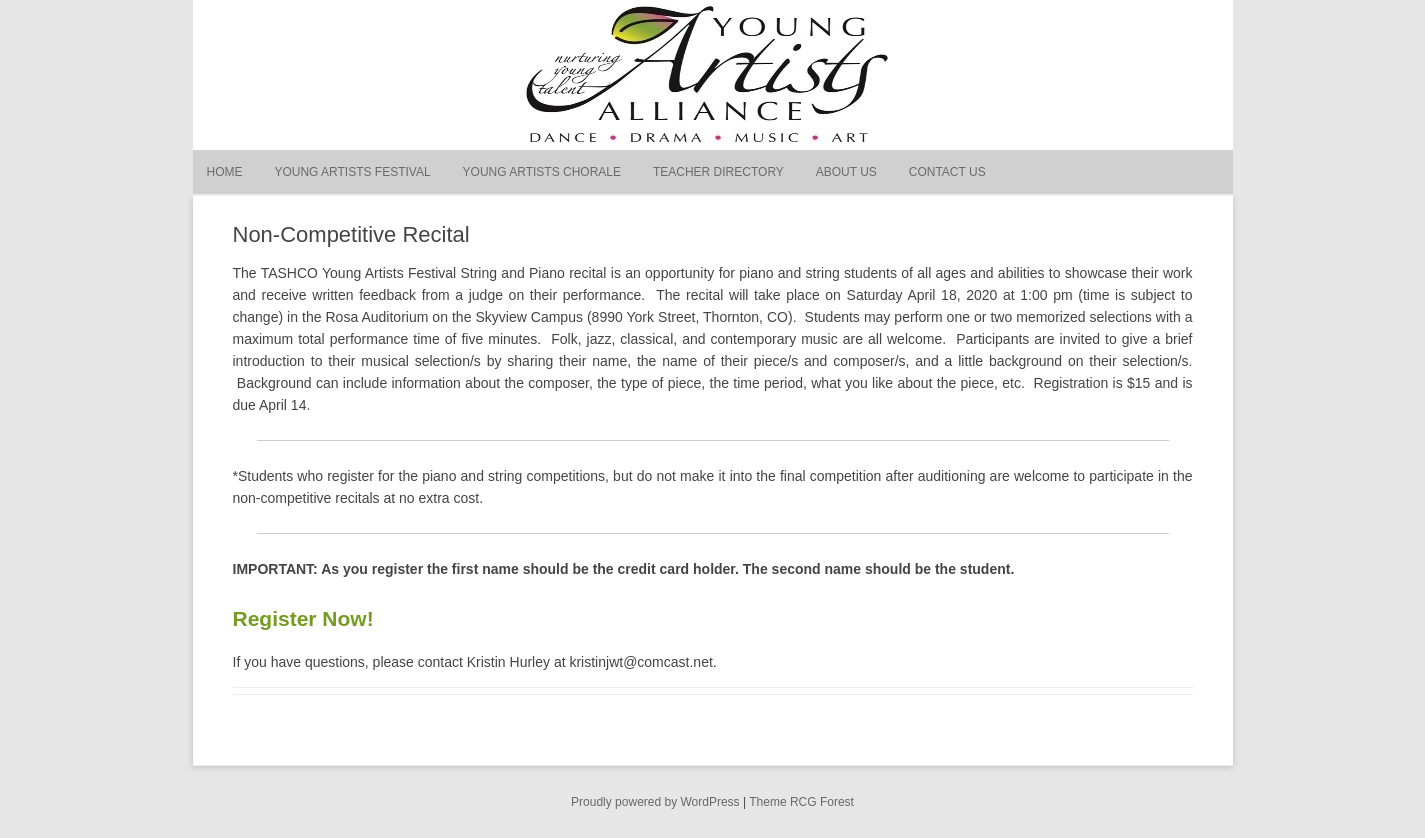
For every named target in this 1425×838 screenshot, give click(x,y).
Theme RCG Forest (801, 802)
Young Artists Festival (352, 172)
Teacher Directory (718, 172)
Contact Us (947, 172)
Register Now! (303, 618)
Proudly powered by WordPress (655, 802)
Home (225, 172)
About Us (846, 172)
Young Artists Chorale (542, 172)
